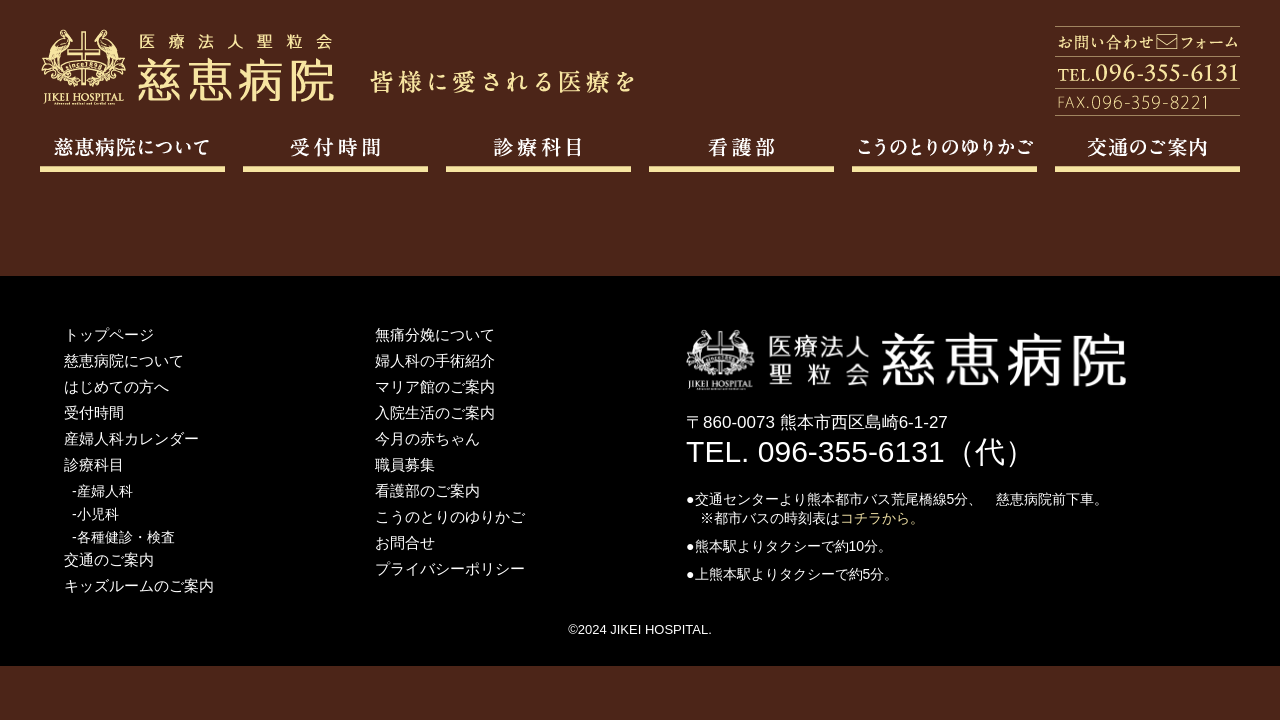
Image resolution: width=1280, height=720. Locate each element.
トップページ (109, 334)
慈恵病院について (124, 360)
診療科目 (94, 464)
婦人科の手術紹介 (435, 360)
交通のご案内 (109, 559)
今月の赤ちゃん (427, 438)
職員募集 (405, 464)
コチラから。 (882, 518)
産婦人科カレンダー (131, 438)
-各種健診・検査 (123, 537)
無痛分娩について (435, 334)
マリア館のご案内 (435, 386)
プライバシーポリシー (450, 568)
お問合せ (405, 542)
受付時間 (94, 412)
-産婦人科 (102, 491)
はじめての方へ (116, 386)
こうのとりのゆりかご (450, 516)
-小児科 (95, 514)
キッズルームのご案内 (139, 585)
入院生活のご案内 (435, 412)
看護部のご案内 (427, 490)
